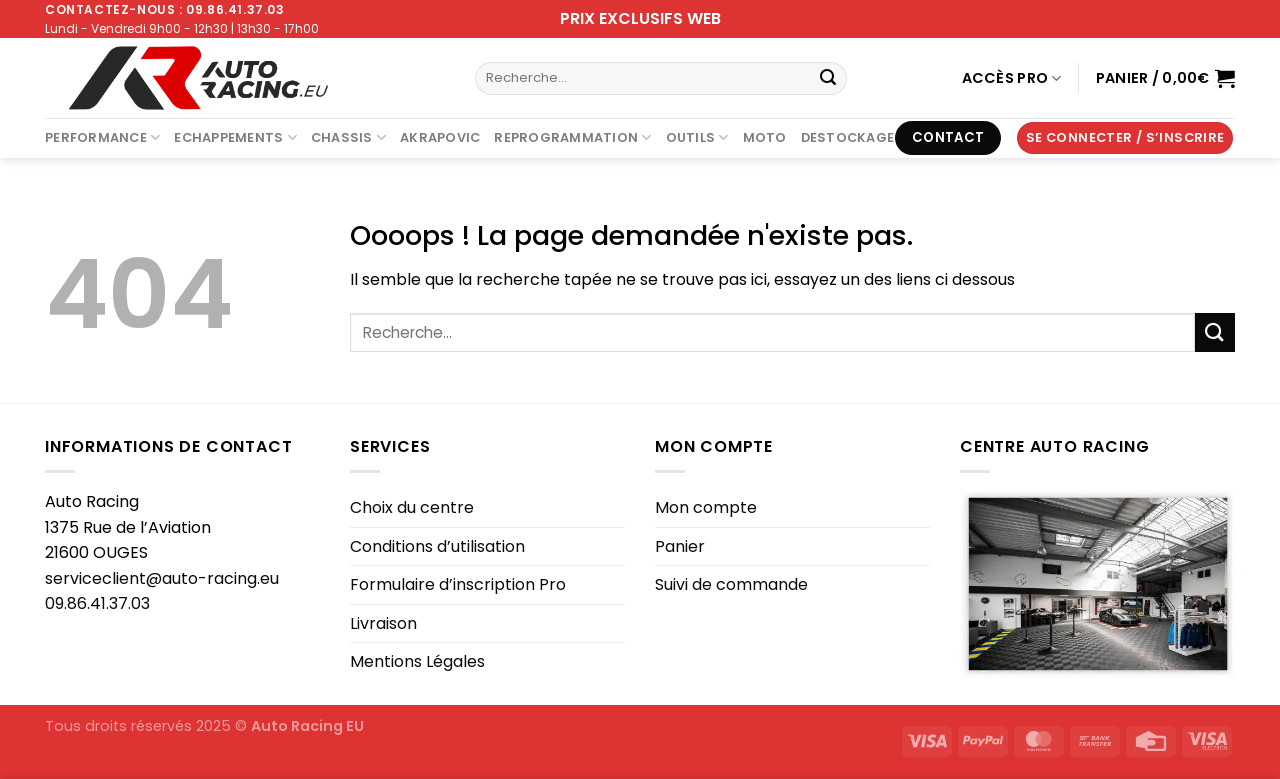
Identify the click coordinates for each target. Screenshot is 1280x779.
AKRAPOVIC (440, 137)
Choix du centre (412, 507)
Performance (102, 137)
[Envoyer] (828, 79)
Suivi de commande (731, 584)
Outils (697, 137)
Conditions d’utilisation (437, 546)
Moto (765, 137)
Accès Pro (1012, 78)
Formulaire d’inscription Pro (458, 584)
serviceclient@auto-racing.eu (162, 578)
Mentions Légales (417, 661)
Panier (680, 546)
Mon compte (706, 507)
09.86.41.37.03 (97, 603)
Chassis (348, 137)
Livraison (383, 623)
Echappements (235, 137)
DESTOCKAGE (848, 137)
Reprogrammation (572, 137)
